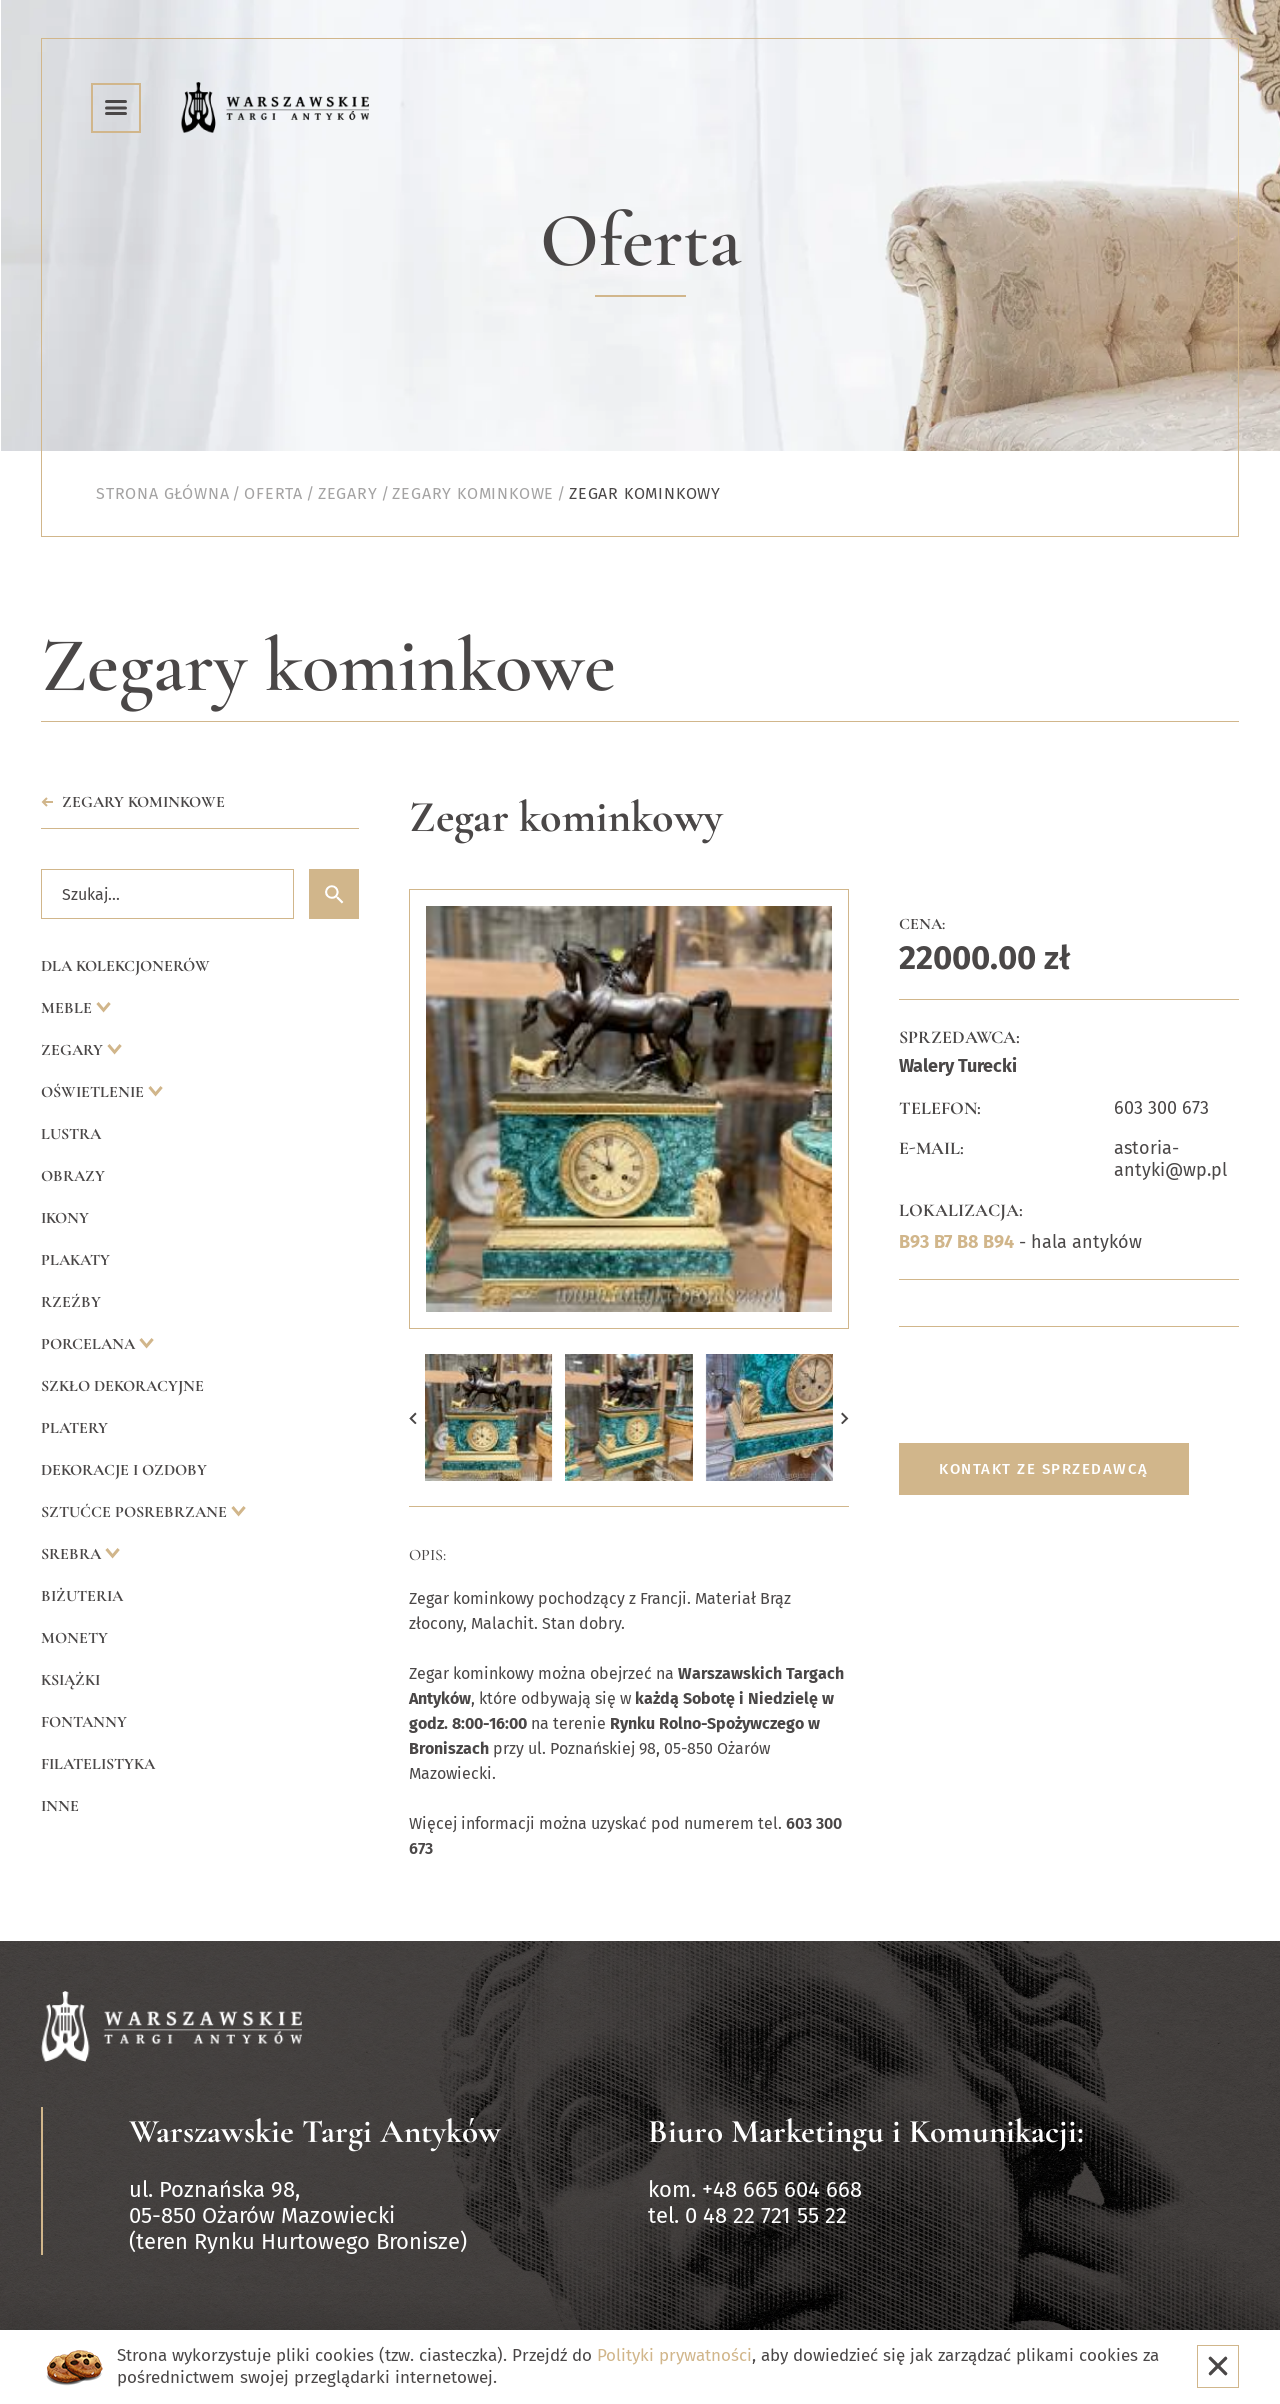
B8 (967, 1242)
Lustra (71, 1134)
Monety (74, 1638)
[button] (413, 1417)
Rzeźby (71, 1302)
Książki (70, 1680)
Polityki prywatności (674, 2355)
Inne (60, 1806)
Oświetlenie (94, 1092)
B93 (914, 1242)
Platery (74, 1428)
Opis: (427, 1555)
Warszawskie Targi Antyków (315, 2131)
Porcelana (90, 1344)
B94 (998, 1242)
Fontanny (84, 1722)
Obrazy (73, 1176)
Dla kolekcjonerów (125, 966)
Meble (68, 1008)
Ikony (65, 1218)
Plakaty (75, 1260)
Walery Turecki (958, 1066)
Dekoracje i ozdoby (124, 1470)
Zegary (74, 1050)
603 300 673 (1161, 1108)
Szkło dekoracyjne (122, 1386)
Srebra (73, 1554)
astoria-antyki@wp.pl (1170, 1159)
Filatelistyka (98, 1764)
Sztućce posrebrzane (136, 1512)
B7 (943, 1242)
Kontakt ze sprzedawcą (1044, 1469)
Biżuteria (82, 1596)
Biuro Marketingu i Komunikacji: (866, 2131)
